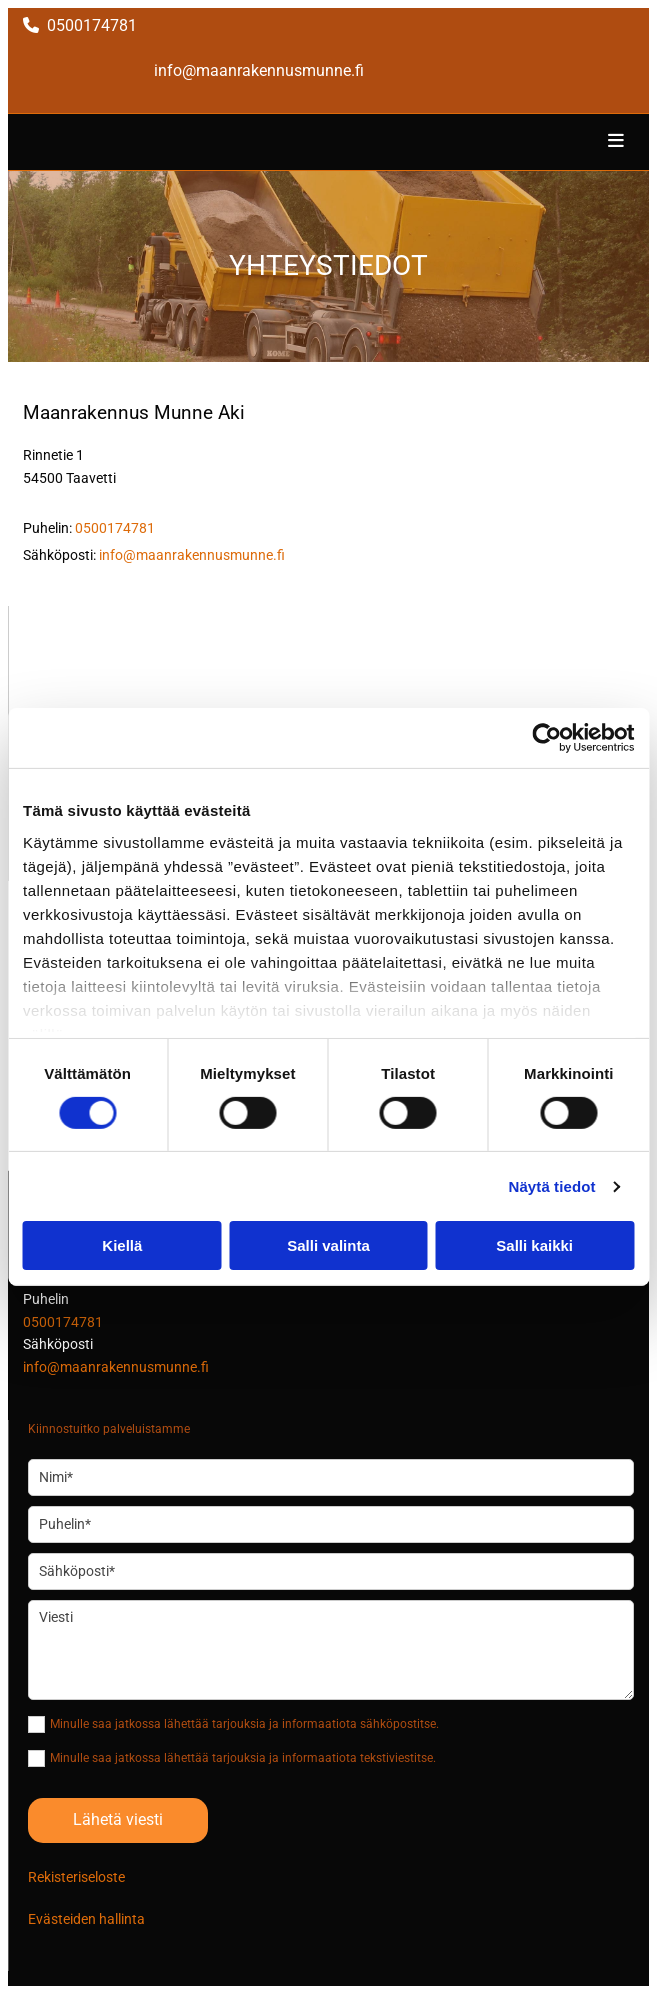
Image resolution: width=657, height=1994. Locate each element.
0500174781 (92, 25)
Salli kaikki (534, 1245)
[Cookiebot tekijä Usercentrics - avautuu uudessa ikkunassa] (546, 738)
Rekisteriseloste (76, 1877)
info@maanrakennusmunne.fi (259, 70)
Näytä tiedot (552, 1186)
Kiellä (122, 1245)
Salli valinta (328, 1245)
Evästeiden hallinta (86, 1919)
